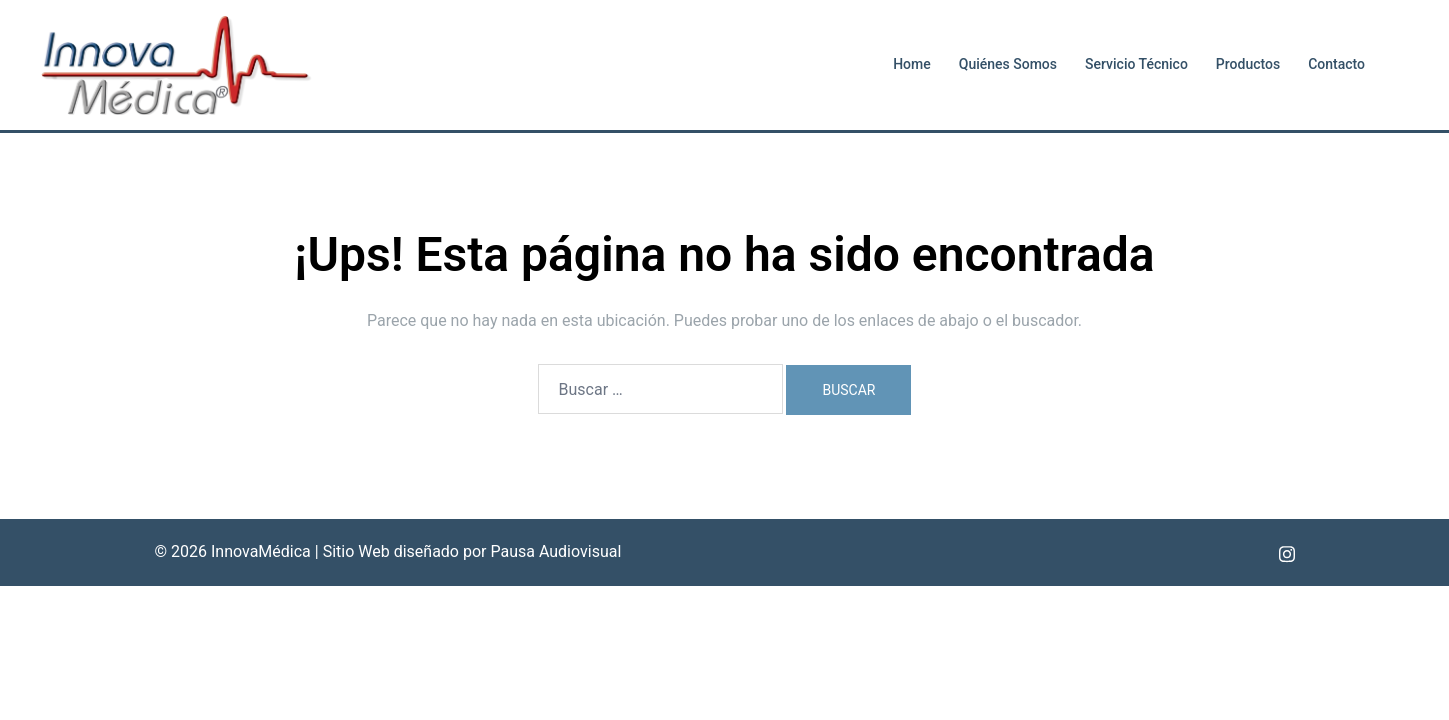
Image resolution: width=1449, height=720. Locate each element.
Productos (1248, 64)
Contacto (1336, 64)
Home (912, 64)
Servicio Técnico (1136, 64)
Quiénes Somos (1008, 64)
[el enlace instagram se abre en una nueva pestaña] (1287, 551)
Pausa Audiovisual (555, 551)
